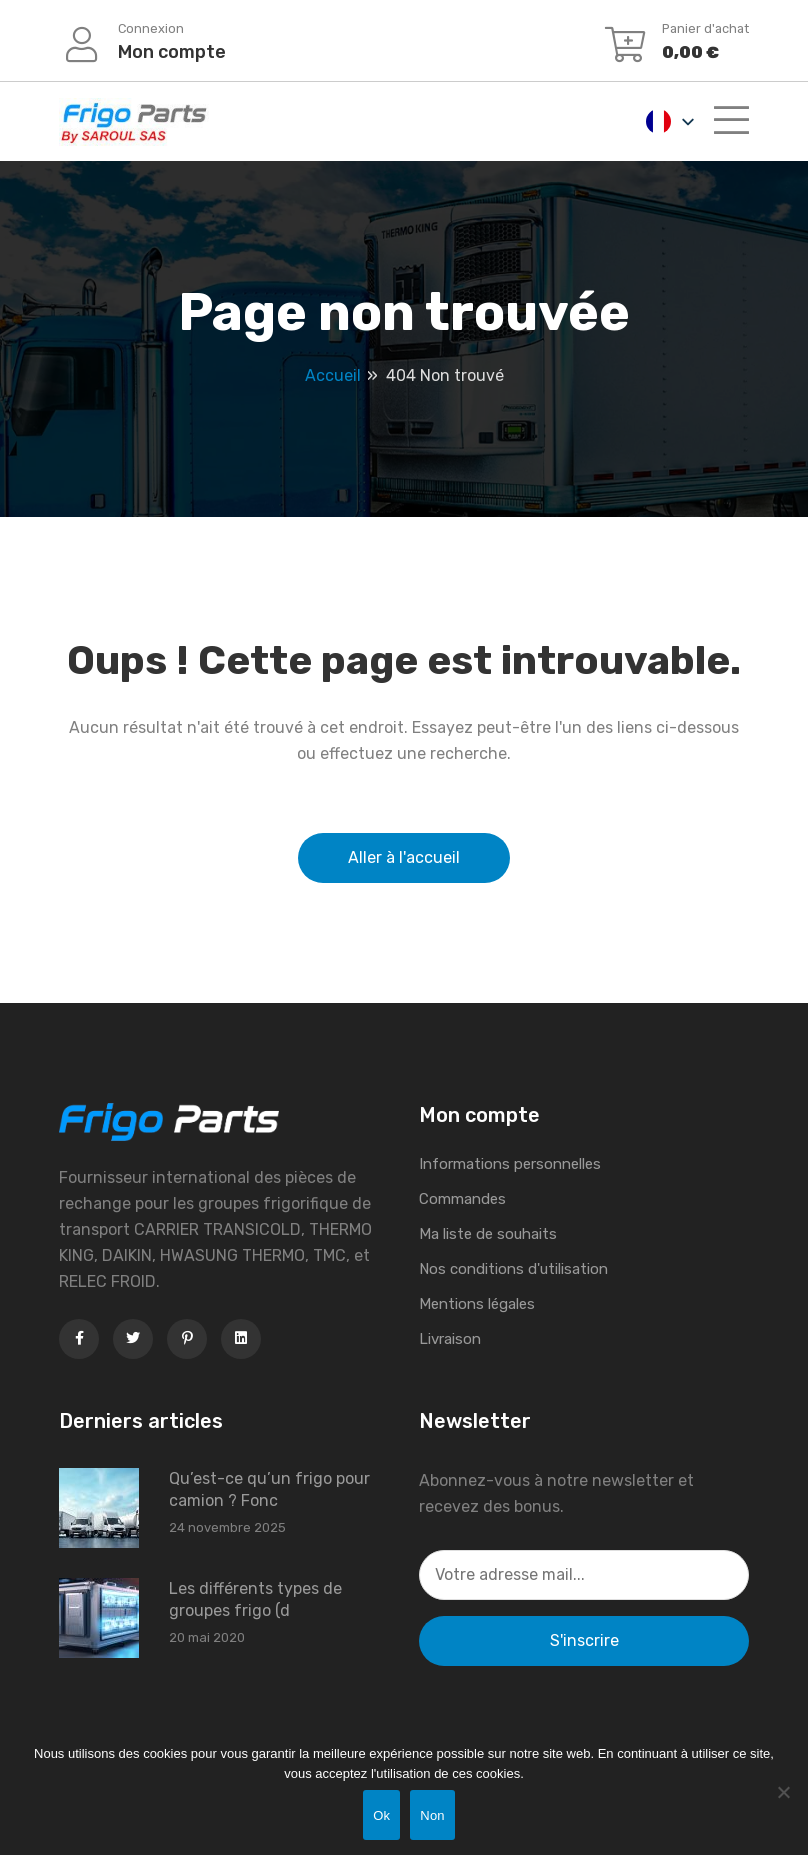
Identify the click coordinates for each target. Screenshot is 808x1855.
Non (432, 1815)
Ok (381, 1815)
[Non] (783, 1792)
